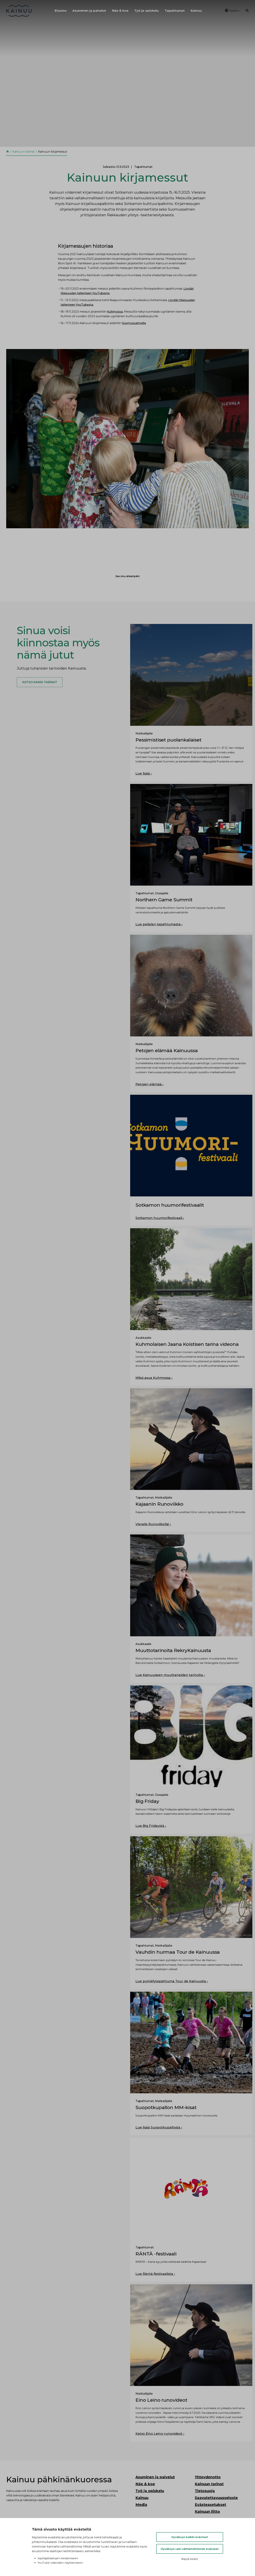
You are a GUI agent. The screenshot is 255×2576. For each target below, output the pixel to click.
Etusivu (60, 10)
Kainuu (196, 10)
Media (141, 2506)
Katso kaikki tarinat (39, 682)
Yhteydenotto (208, 2478)
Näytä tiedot (189, 2559)
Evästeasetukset (210, 2506)
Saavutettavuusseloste (216, 2499)
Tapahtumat (175, 10)
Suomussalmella (134, 323)
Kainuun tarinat (209, 2485)
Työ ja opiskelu (146, 10)
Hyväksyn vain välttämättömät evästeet (190, 2549)
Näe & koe (120, 10)
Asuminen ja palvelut (89, 10)
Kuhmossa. (115, 311)
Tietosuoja (205, 2492)
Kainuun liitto (207, 2513)
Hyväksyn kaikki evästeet (189, 2537)
